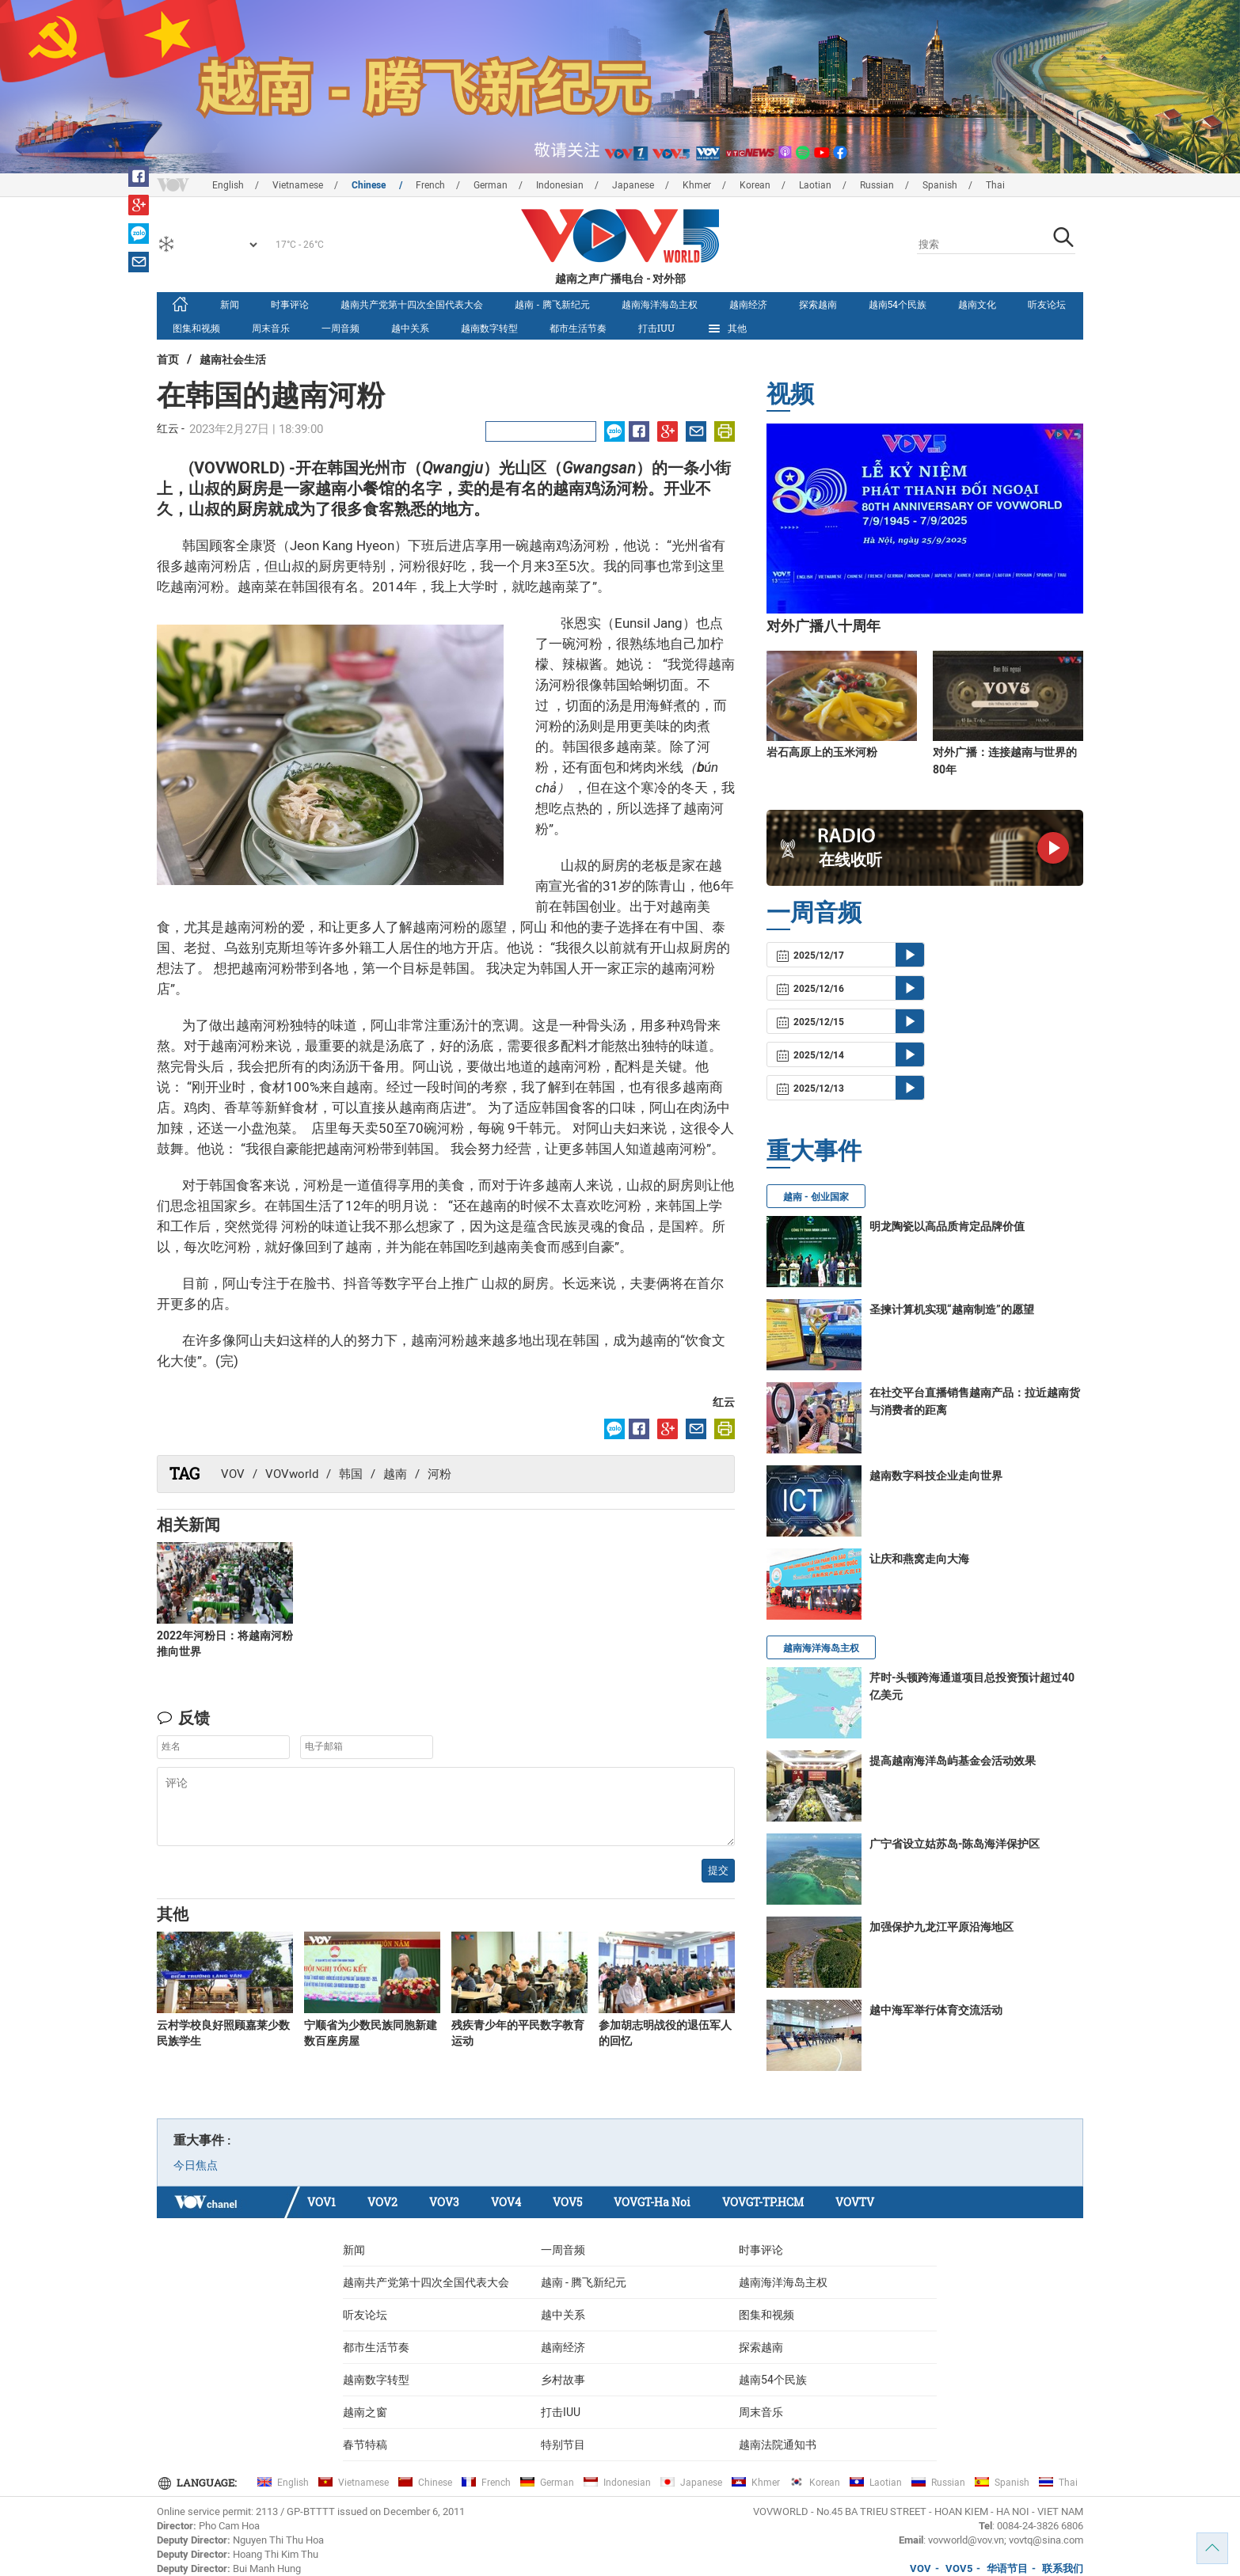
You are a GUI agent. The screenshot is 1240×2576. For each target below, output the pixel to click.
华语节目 (1007, 2568)
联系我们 (1062, 2568)
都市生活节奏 (578, 327)
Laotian (815, 185)
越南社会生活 (233, 359)
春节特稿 (365, 2444)
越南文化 (977, 304)
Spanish (939, 185)
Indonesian (560, 185)
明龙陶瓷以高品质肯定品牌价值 (947, 1226)
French (430, 185)
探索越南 (818, 304)
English (228, 185)
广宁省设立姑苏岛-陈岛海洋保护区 (954, 1843)
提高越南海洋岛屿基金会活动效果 (952, 1760)
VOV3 (444, 2201)
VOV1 (321, 2201)
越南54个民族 (897, 304)
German (491, 185)
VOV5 (567, 2201)
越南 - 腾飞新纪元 (552, 304)
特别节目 (563, 2444)
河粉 (439, 1474)
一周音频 (340, 327)
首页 (168, 359)
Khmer (697, 185)
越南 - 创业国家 (816, 1197)
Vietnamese (297, 185)
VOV (233, 1474)
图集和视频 (196, 327)
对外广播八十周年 (823, 625)
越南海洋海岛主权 (660, 304)
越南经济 (748, 304)
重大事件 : (202, 2140)
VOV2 (382, 2201)
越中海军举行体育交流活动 (935, 2010)
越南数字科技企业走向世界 (935, 1475)
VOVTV (854, 2201)
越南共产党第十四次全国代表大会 (411, 304)
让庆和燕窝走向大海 (919, 1558)
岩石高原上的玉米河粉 (821, 752)
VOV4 (506, 2201)
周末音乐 (271, 327)
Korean (755, 185)
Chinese (370, 185)
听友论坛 (1047, 304)
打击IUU (656, 327)
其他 (726, 328)
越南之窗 (365, 2412)
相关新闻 (188, 1524)
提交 (718, 1870)
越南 (395, 1474)
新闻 (229, 304)
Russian (877, 185)
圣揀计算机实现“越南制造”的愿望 (951, 1309)
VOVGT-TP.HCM (763, 2201)
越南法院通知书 (777, 2444)
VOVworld (291, 1474)
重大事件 (814, 1149)
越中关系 (410, 327)
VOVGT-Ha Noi (652, 2201)
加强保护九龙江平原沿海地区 (941, 1927)
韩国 (351, 1474)
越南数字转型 (489, 327)
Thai (995, 185)
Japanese (633, 185)
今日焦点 (195, 2165)
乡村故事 (563, 2379)
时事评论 (290, 304)
